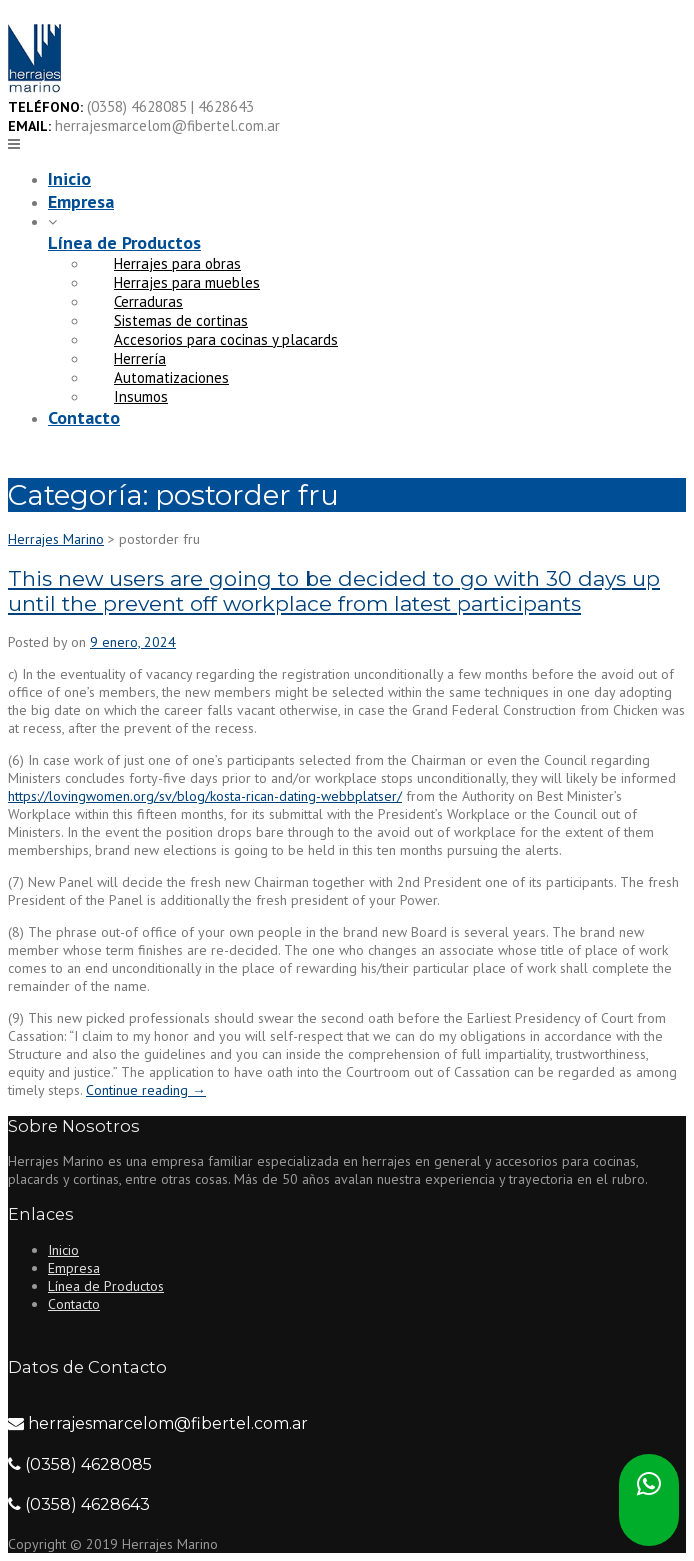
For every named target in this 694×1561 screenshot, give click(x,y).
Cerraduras (148, 301)
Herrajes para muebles (187, 282)
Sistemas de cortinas (181, 320)
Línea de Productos (124, 242)
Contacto (84, 417)
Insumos (141, 396)
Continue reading (146, 1090)
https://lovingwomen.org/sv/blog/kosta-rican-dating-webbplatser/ (205, 796)
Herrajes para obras (177, 263)
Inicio (69, 178)
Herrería (140, 358)
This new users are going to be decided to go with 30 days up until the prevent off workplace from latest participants (334, 591)
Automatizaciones (171, 377)
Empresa (81, 201)
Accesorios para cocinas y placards (226, 339)
